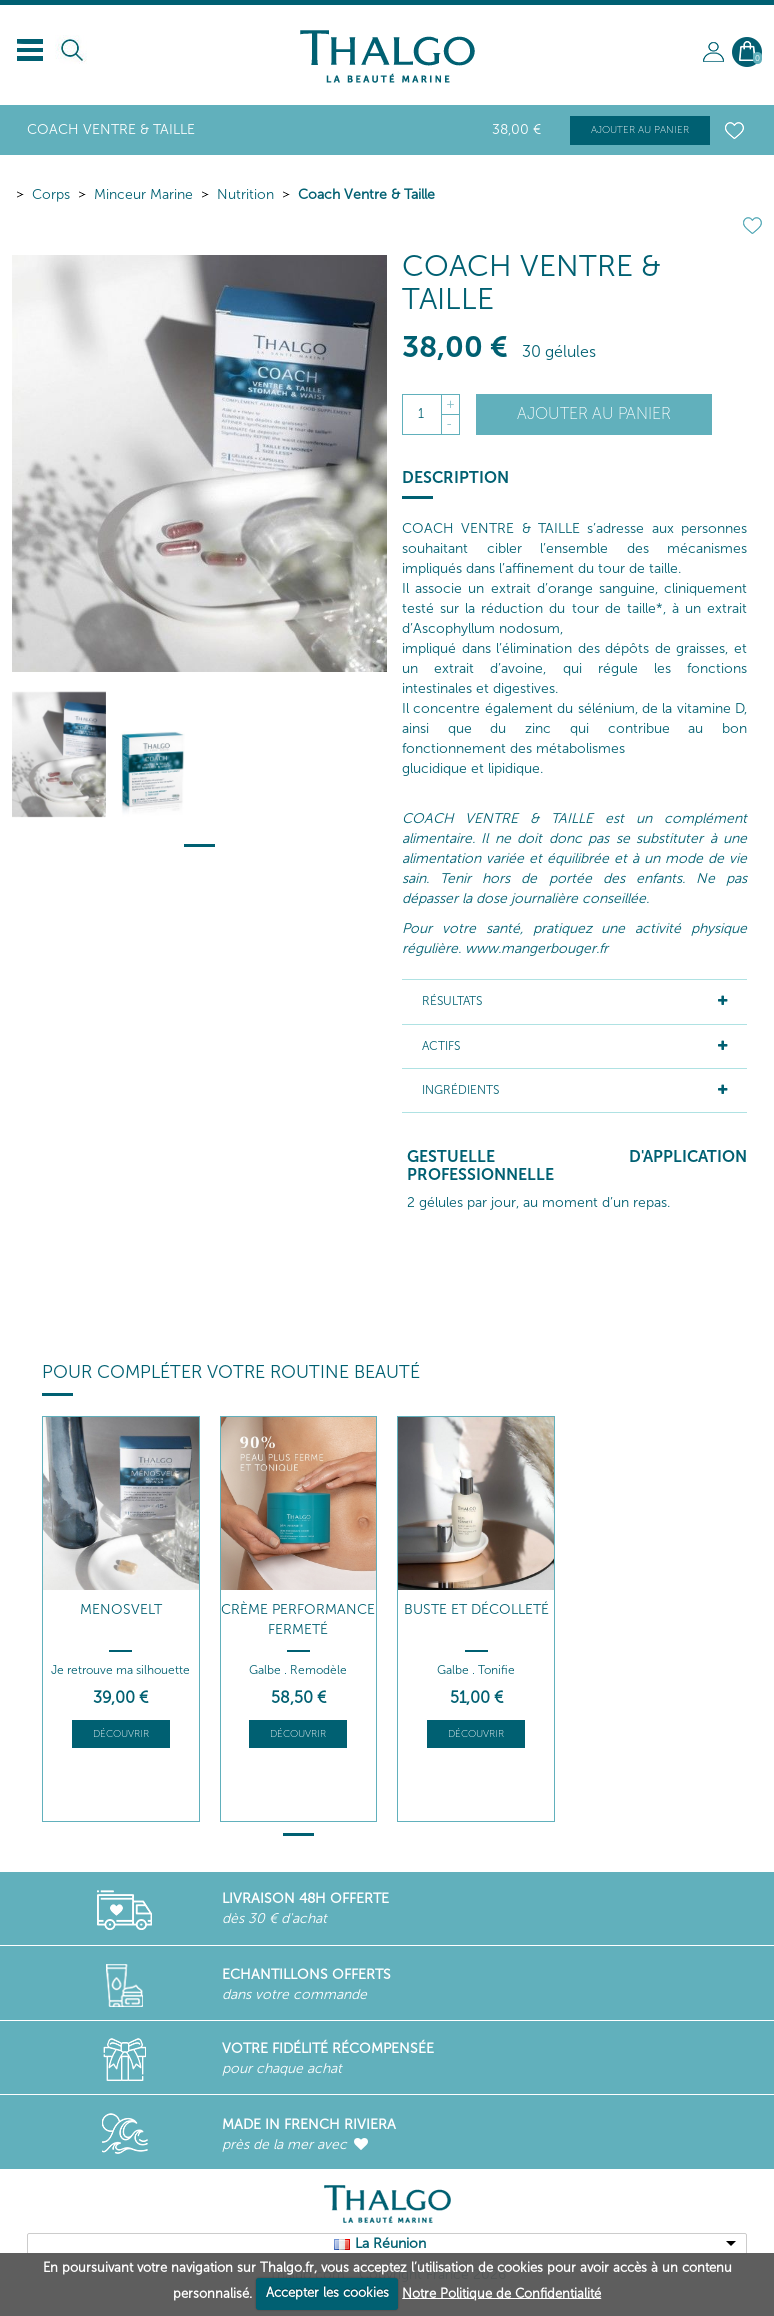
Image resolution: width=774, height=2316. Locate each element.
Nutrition (245, 194)
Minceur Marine (143, 194)
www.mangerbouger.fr (536, 948)
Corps (51, 194)
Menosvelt (121, 1609)
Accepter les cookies (327, 2292)
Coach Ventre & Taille (366, 194)
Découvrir (121, 1734)
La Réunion (390, 2243)
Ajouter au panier (640, 130)
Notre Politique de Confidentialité (501, 2292)
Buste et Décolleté (476, 1609)
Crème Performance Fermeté (298, 1619)
